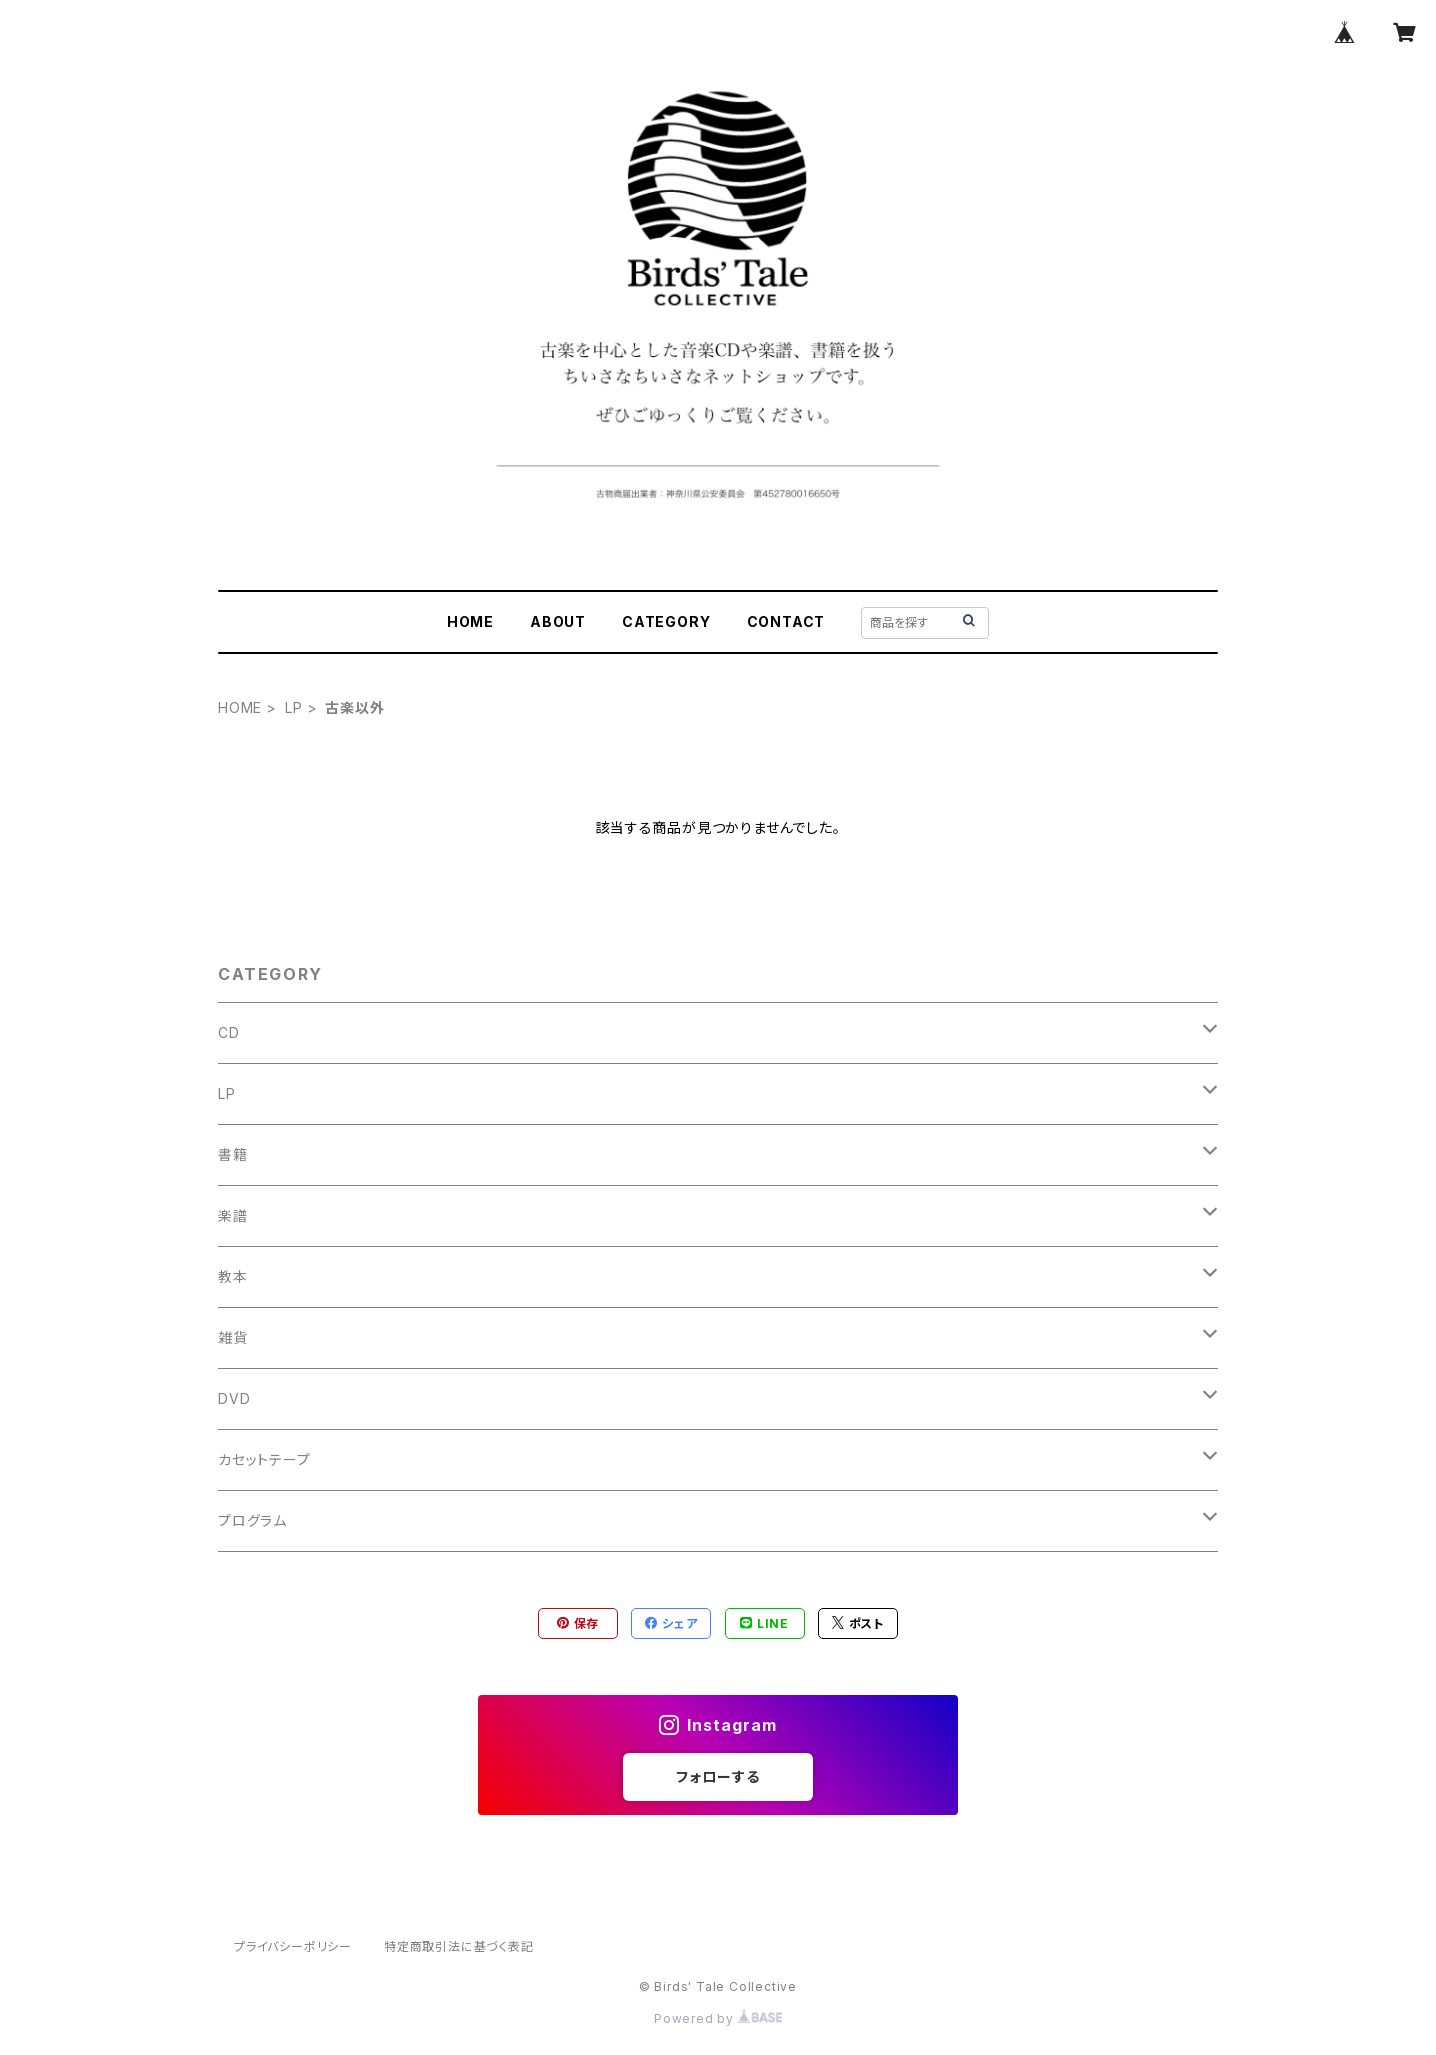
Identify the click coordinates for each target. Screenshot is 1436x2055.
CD (229, 1032)
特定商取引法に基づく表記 (459, 1946)
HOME (470, 621)
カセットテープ (264, 1459)
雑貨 (233, 1337)
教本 (233, 1276)
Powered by (718, 2018)
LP (294, 707)
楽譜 (233, 1215)
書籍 (233, 1154)
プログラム (252, 1520)
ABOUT (558, 621)
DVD (234, 1398)
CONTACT (786, 621)
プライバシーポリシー (293, 1946)
